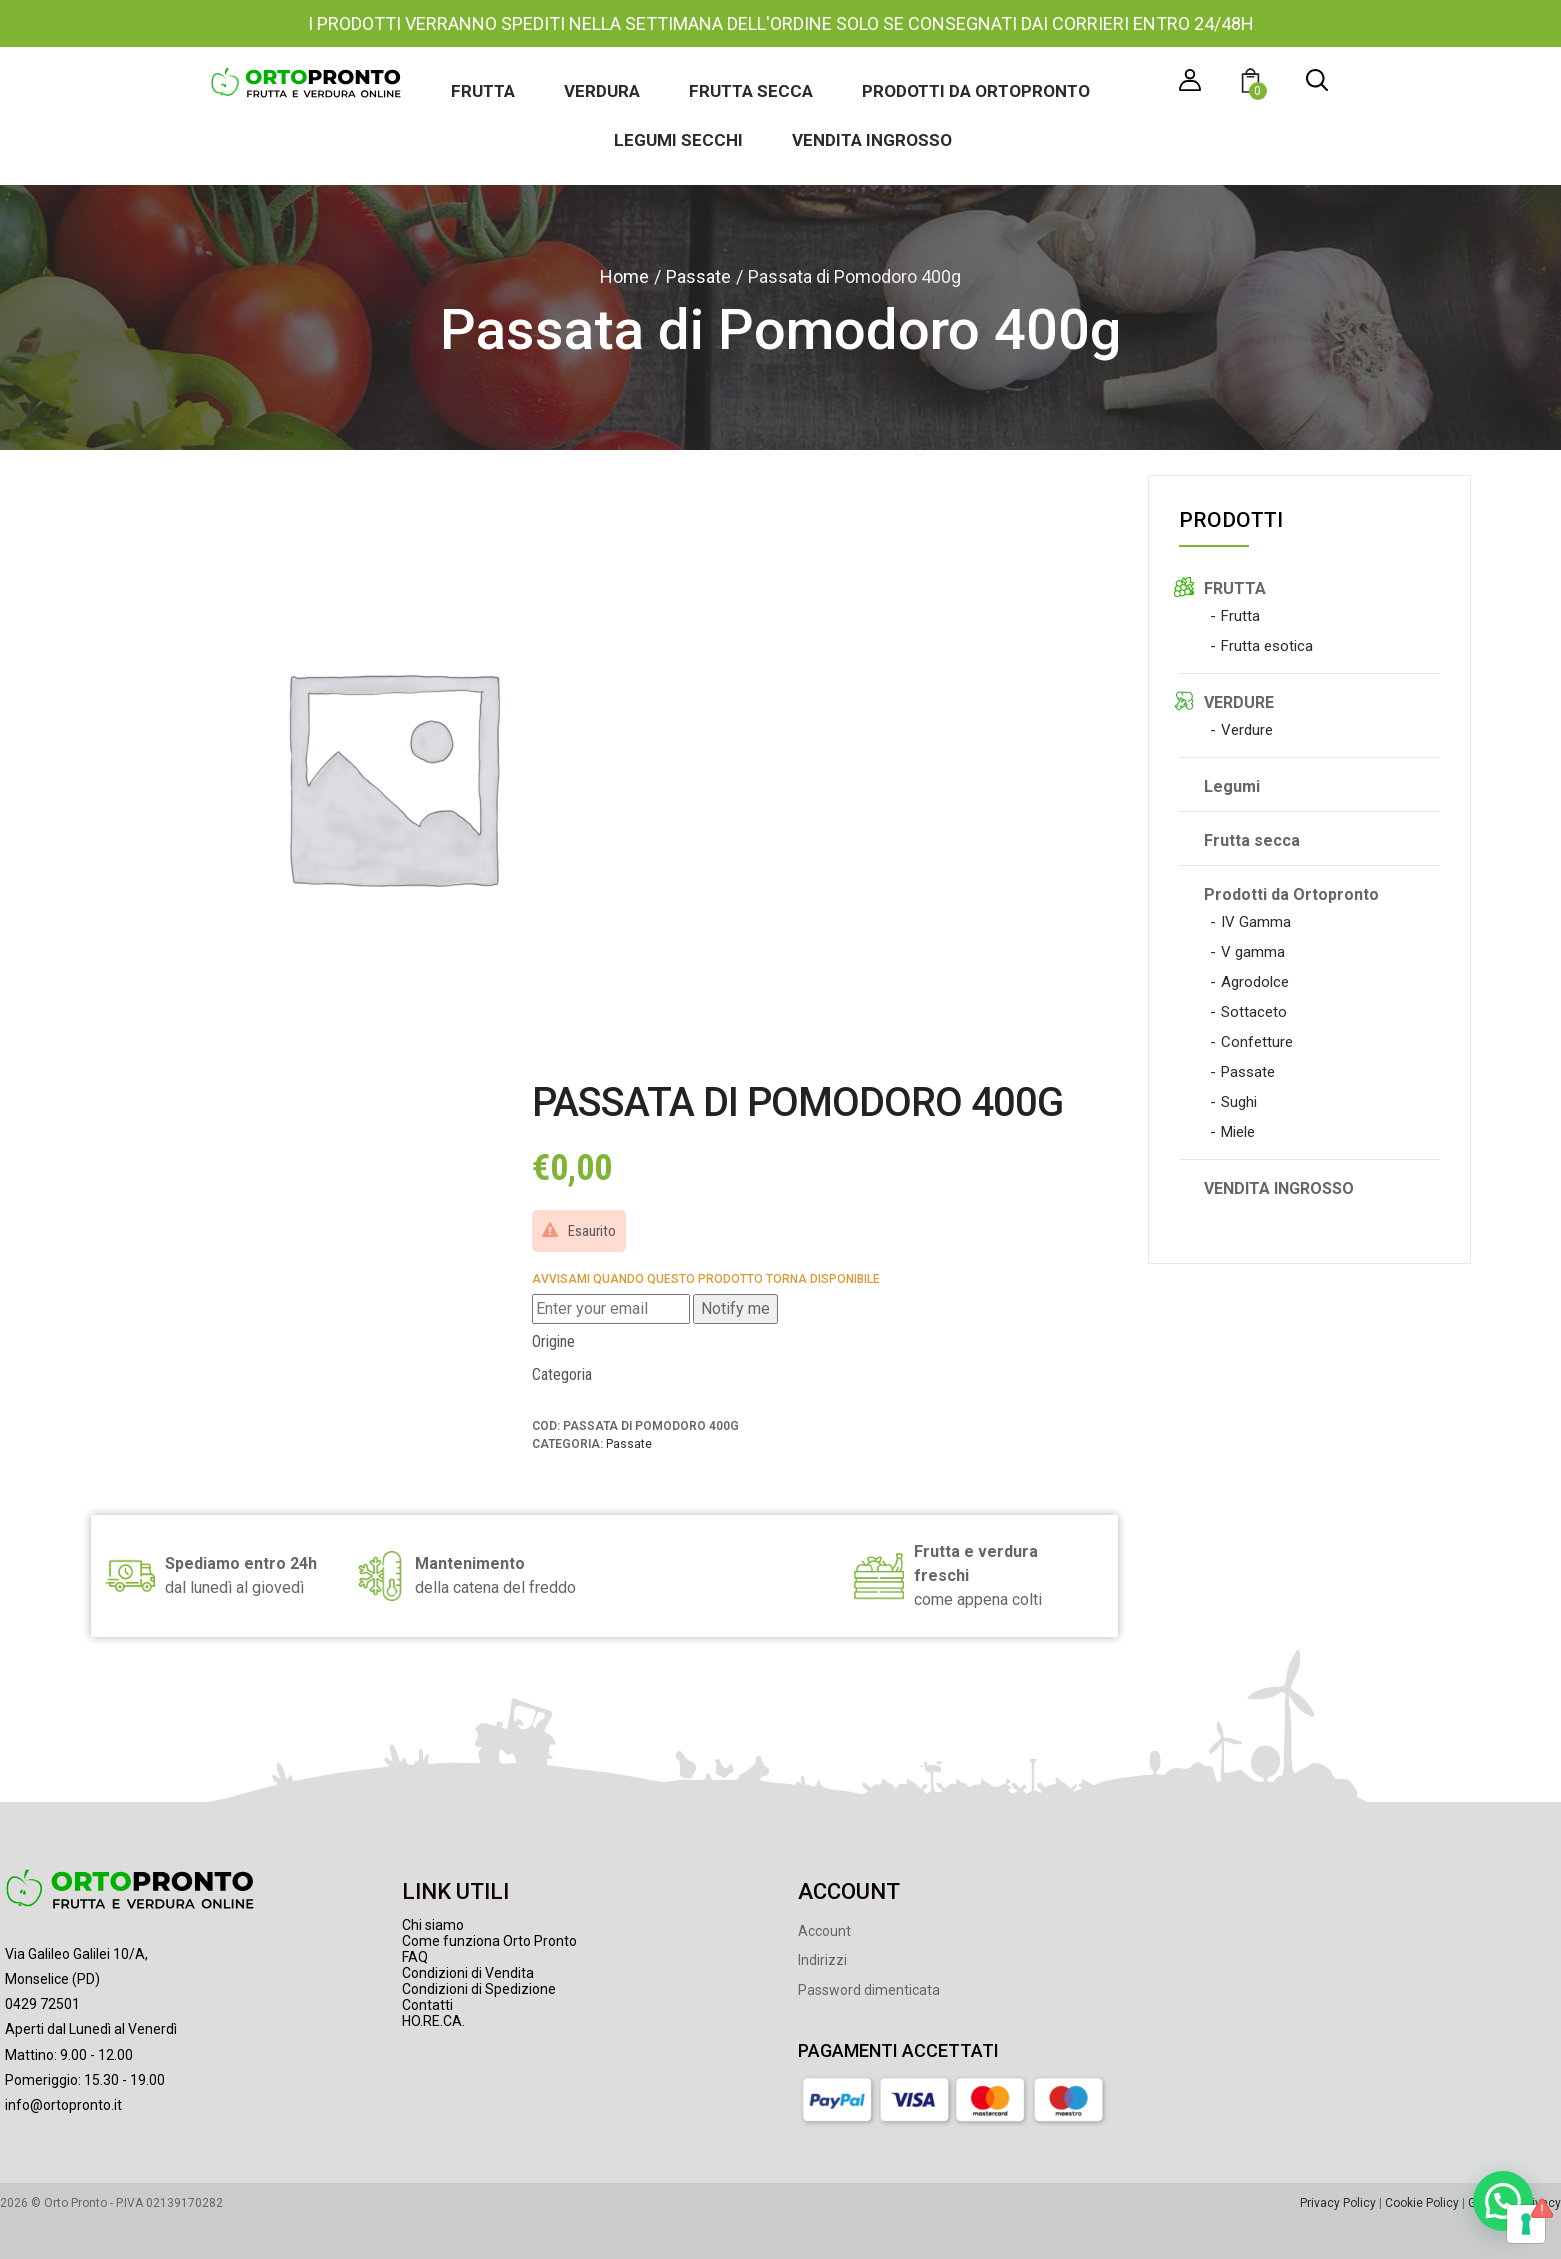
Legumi (1232, 786)
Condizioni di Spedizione (479, 1989)
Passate (698, 276)
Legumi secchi (678, 140)
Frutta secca (751, 91)
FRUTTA (1235, 588)
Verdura (602, 91)
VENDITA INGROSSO (1279, 1188)
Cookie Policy (1422, 2203)
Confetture (1257, 1042)
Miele (1238, 1132)
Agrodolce (1255, 982)
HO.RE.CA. (433, 2021)
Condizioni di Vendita (468, 1973)
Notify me (735, 1308)
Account (824, 1931)
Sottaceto (1254, 1012)
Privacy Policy (1338, 2203)
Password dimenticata (869, 1990)
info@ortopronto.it (63, 2105)
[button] (1253, 83)
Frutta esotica (1267, 646)
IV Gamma (1256, 922)
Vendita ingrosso (872, 140)
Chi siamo (433, 1925)
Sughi (1239, 1102)
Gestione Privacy (1514, 2203)
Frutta (483, 91)
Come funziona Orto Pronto (489, 1941)
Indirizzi (822, 1960)
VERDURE (1239, 702)
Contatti (427, 2005)
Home (624, 276)
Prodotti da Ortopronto (976, 91)
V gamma (1253, 952)
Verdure (1247, 730)
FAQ (415, 1957)
